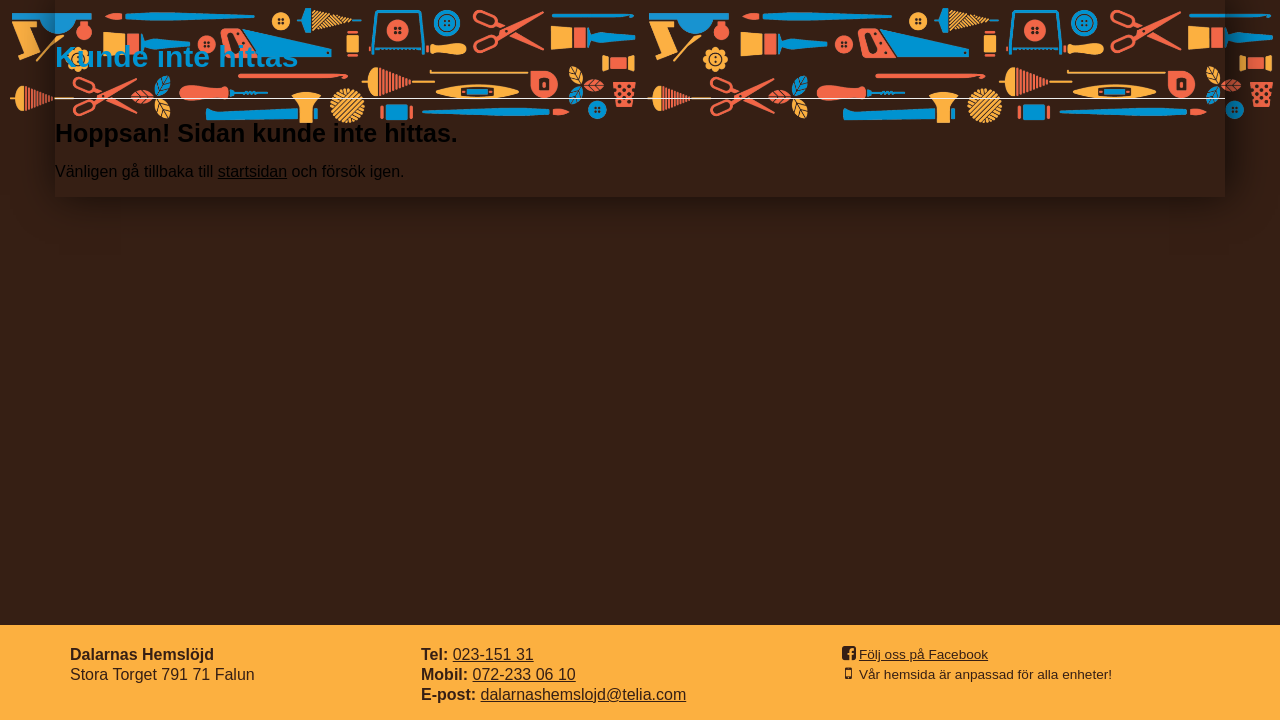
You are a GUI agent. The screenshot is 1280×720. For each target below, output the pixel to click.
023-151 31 (493, 654)
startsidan (252, 171)
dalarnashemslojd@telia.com (584, 694)
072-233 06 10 (524, 674)
